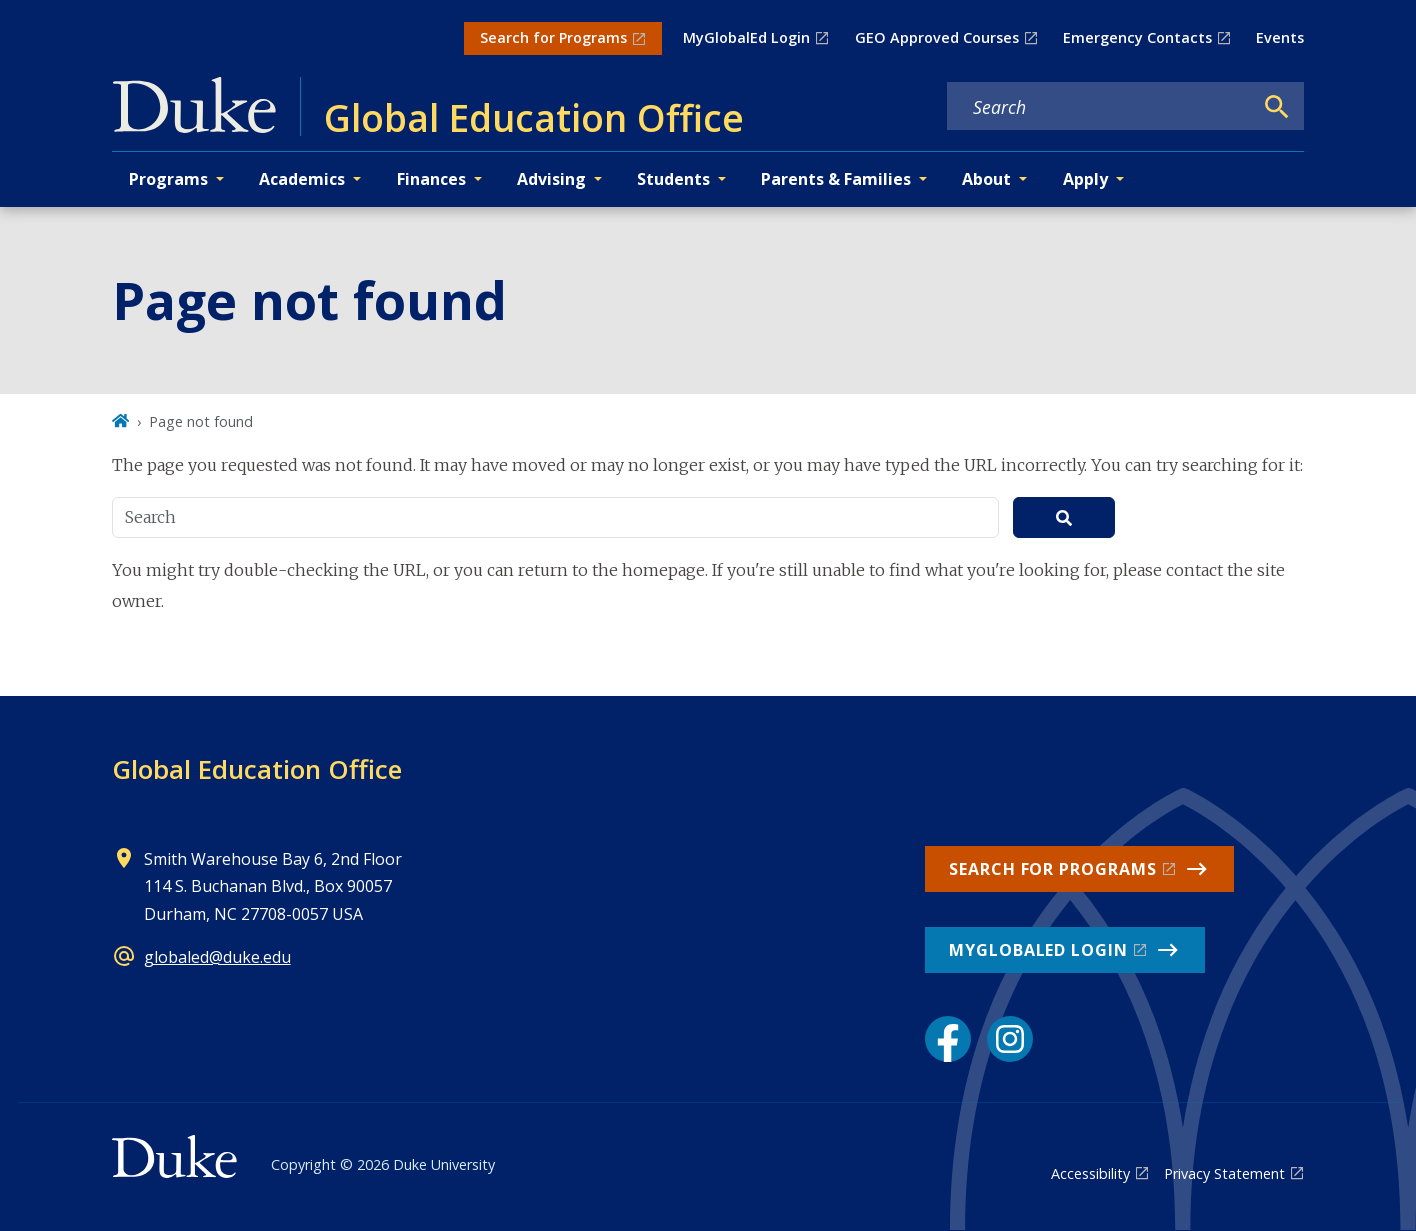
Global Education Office (257, 769)
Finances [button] (431, 179)
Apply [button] (1085, 179)
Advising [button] (551, 179)
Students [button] (673, 179)
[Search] (1277, 107)
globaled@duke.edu (217, 957)
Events (1280, 37)
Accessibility (1090, 1173)
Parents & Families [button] (836, 179)
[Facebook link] (948, 1039)
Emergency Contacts (1137, 37)
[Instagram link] (1010, 1039)
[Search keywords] (1100, 107)
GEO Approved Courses (937, 37)
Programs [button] (168, 179)
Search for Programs (553, 37)
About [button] (986, 179)
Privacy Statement (1224, 1173)
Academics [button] (302, 179)
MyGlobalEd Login (746, 37)
